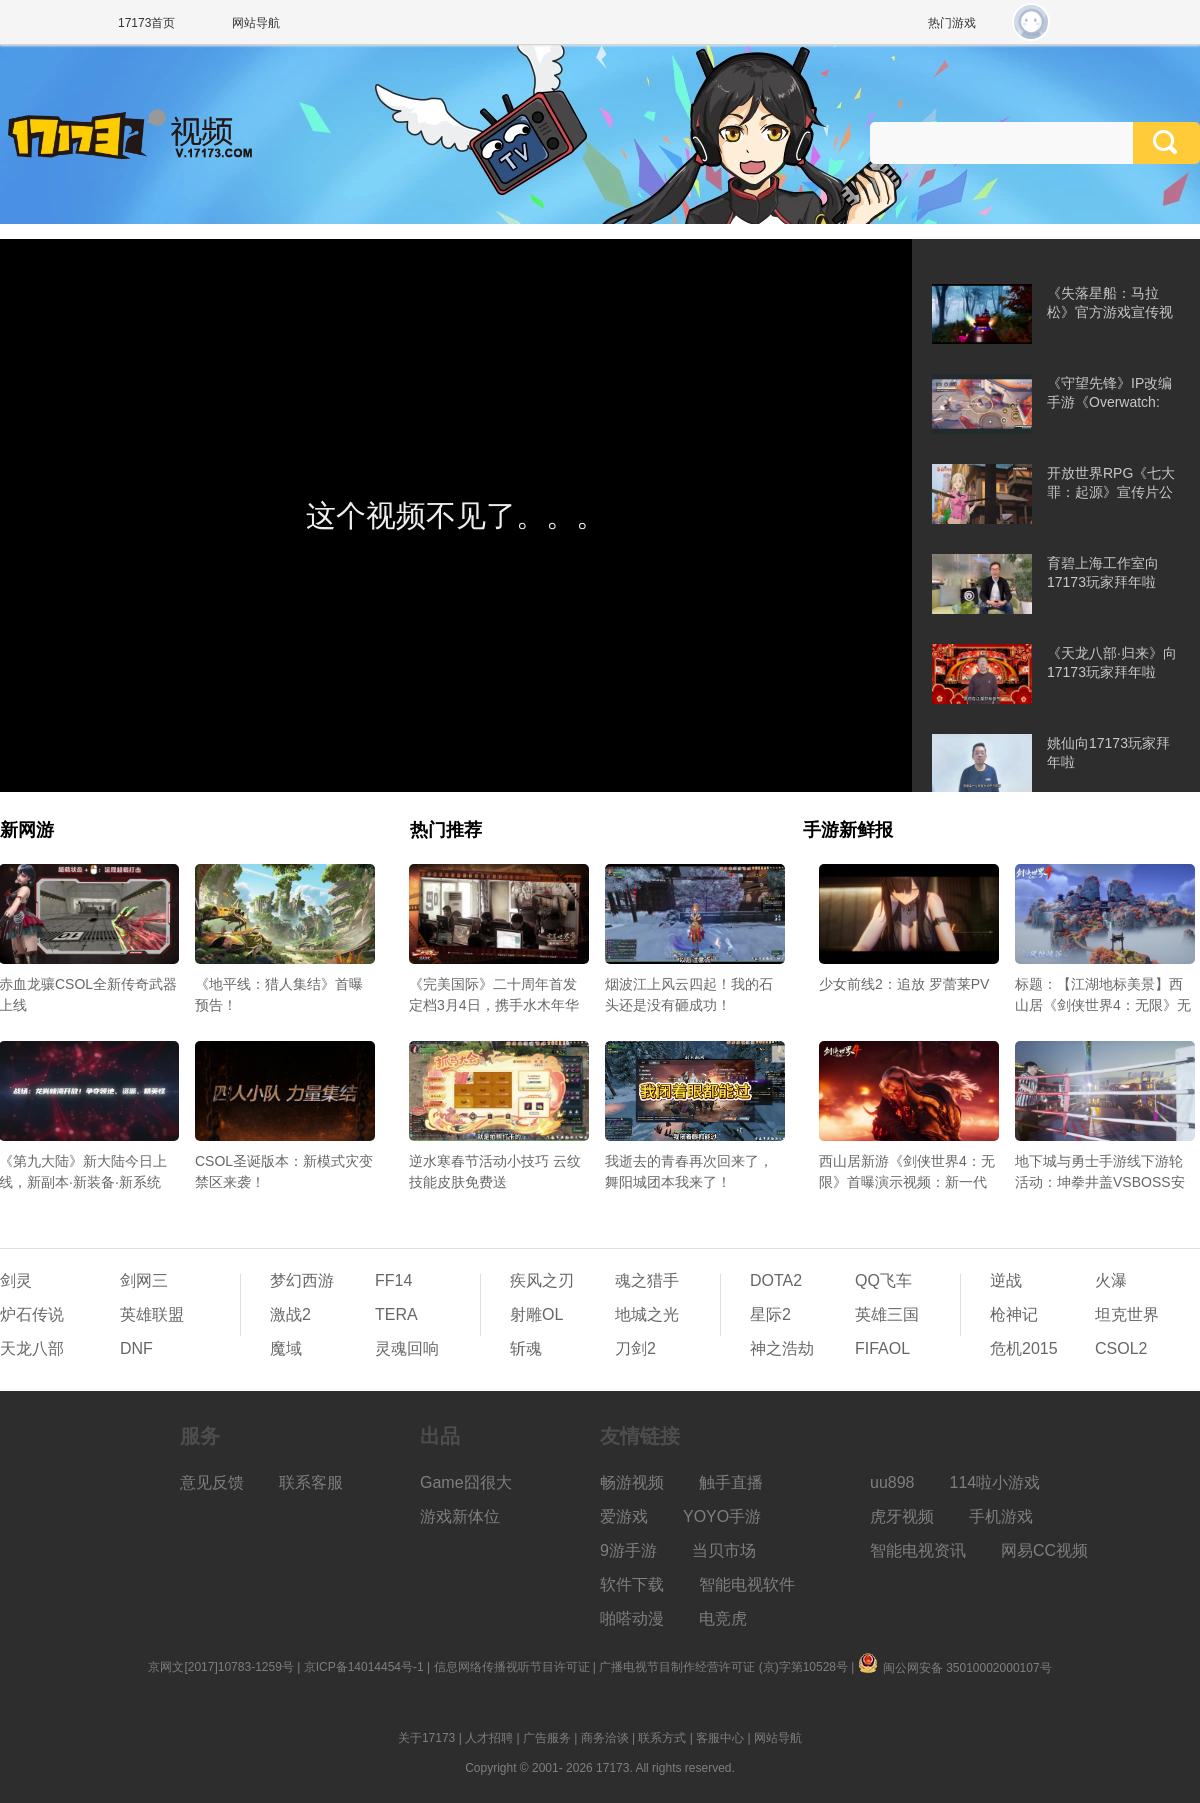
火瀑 (1111, 1280)
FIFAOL (882, 1348)
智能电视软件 (747, 1584)
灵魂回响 (407, 1348)
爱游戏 (624, 1516)
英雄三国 (887, 1314)
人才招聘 (489, 1738)
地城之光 (647, 1314)
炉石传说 (32, 1314)
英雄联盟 (152, 1314)
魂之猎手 (647, 1280)
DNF (136, 1348)
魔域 (286, 1348)
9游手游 (628, 1550)
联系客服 (311, 1482)
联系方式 (662, 1738)
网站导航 (256, 23)
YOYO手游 (722, 1516)
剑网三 (144, 1280)
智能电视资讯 (918, 1550)
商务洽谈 (605, 1738)
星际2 (770, 1314)
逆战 (1006, 1280)
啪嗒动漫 (632, 1618)
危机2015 (1024, 1348)
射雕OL (536, 1314)
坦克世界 (1127, 1314)
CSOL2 (1121, 1348)
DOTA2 (776, 1280)
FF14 (393, 1280)
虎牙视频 (902, 1516)
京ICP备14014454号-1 (364, 1667)
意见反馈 (212, 1482)
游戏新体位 (460, 1516)
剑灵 (16, 1280)
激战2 (290, 1314)
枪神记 (1014, 1314)
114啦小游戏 (995, 1482)
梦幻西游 (302, 1280)
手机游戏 (1001, 1516)
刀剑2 (635, 1348)
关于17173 (426, 1738)
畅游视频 (632, 1482)
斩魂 (526, 1348)
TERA (396, 1314)
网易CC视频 (1044, 1550)
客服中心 (720, 1738)
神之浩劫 (782, 1348)
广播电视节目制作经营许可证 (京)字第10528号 (723, 1667)
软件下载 (632, 1584)
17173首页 (146, 23)
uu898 (892, 1482)
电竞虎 (723, 1618)
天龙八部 (32, 1348)
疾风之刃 (542, 1280)
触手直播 (731, 1482)
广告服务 (547, 1738)
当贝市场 (724, 1550)
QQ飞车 (883, 1280)
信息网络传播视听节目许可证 (512, 1667)
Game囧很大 (466, 1482)
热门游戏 (952, 23)
